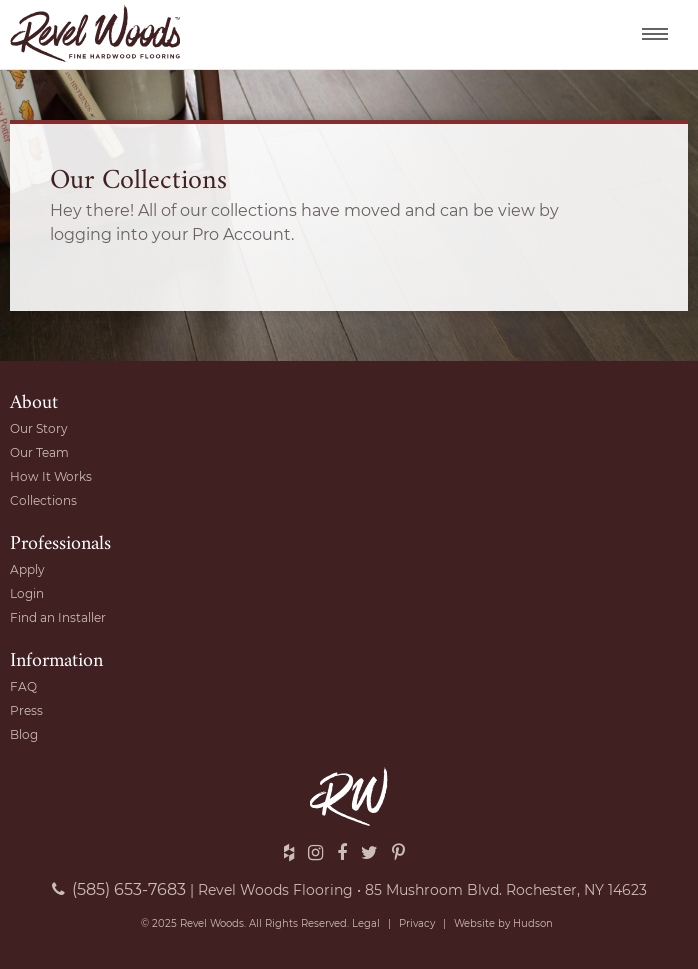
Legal (366, 923)
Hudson (533, 923)
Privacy (417, 923)
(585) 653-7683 (119, 889)
